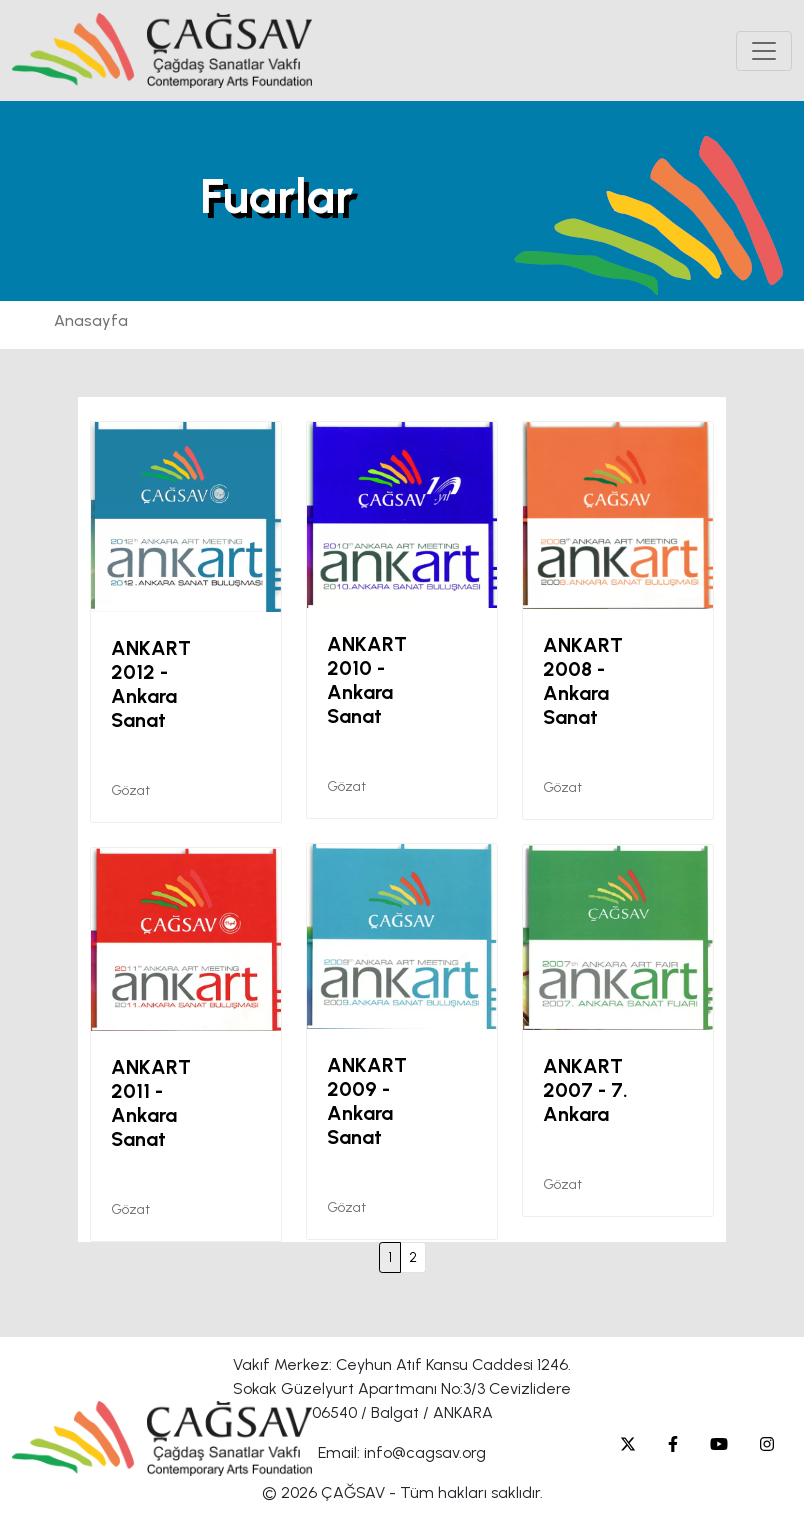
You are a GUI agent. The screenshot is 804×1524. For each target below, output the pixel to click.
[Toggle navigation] (764, 51)
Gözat (130, 790)
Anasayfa (91, 320)
